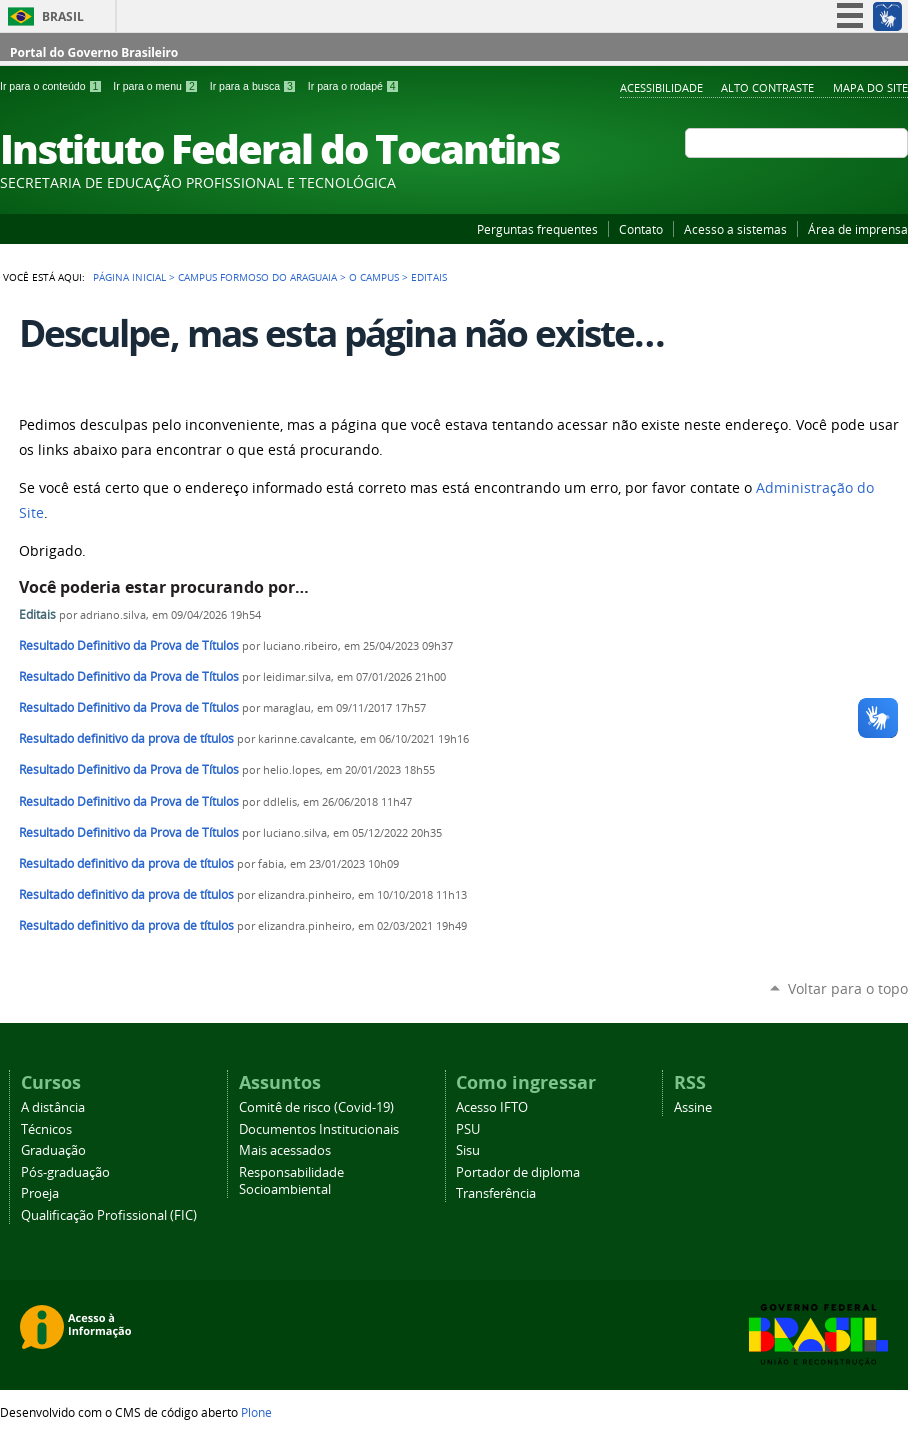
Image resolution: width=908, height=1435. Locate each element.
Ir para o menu (157, 86)
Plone (256, 1412)
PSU (468, 1129)
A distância (53, 1107)
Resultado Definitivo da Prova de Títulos (129, 645)
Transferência (496, 1193)
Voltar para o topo (848, 988)
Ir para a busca (255, 86)
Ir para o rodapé (354, 86)
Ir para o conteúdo (52, 86)
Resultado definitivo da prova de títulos (126, 738)
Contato (641, 229)
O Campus (374, 277)
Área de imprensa (858, 229)
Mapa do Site (870, 87)
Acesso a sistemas (735, 229)
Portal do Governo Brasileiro (94, 52)
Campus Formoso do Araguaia (257, 277)
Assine (693, 1107)
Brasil (63, 16)
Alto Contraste (767, 87)
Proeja (40, 1193)
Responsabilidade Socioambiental (291, 1181)
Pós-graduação (65, 1172)
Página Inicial (129, 277)
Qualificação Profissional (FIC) (109, 1215)
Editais (39, 614)
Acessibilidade (661, 87)
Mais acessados (285, 1150)
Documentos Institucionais (319, 1129)
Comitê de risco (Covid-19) (316, 1107)
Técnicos (46, 1129)
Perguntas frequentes (537, 229)
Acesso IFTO (492, 1107)
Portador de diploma (518, 1172)
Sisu (468, 1150)
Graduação (53, 1150)
